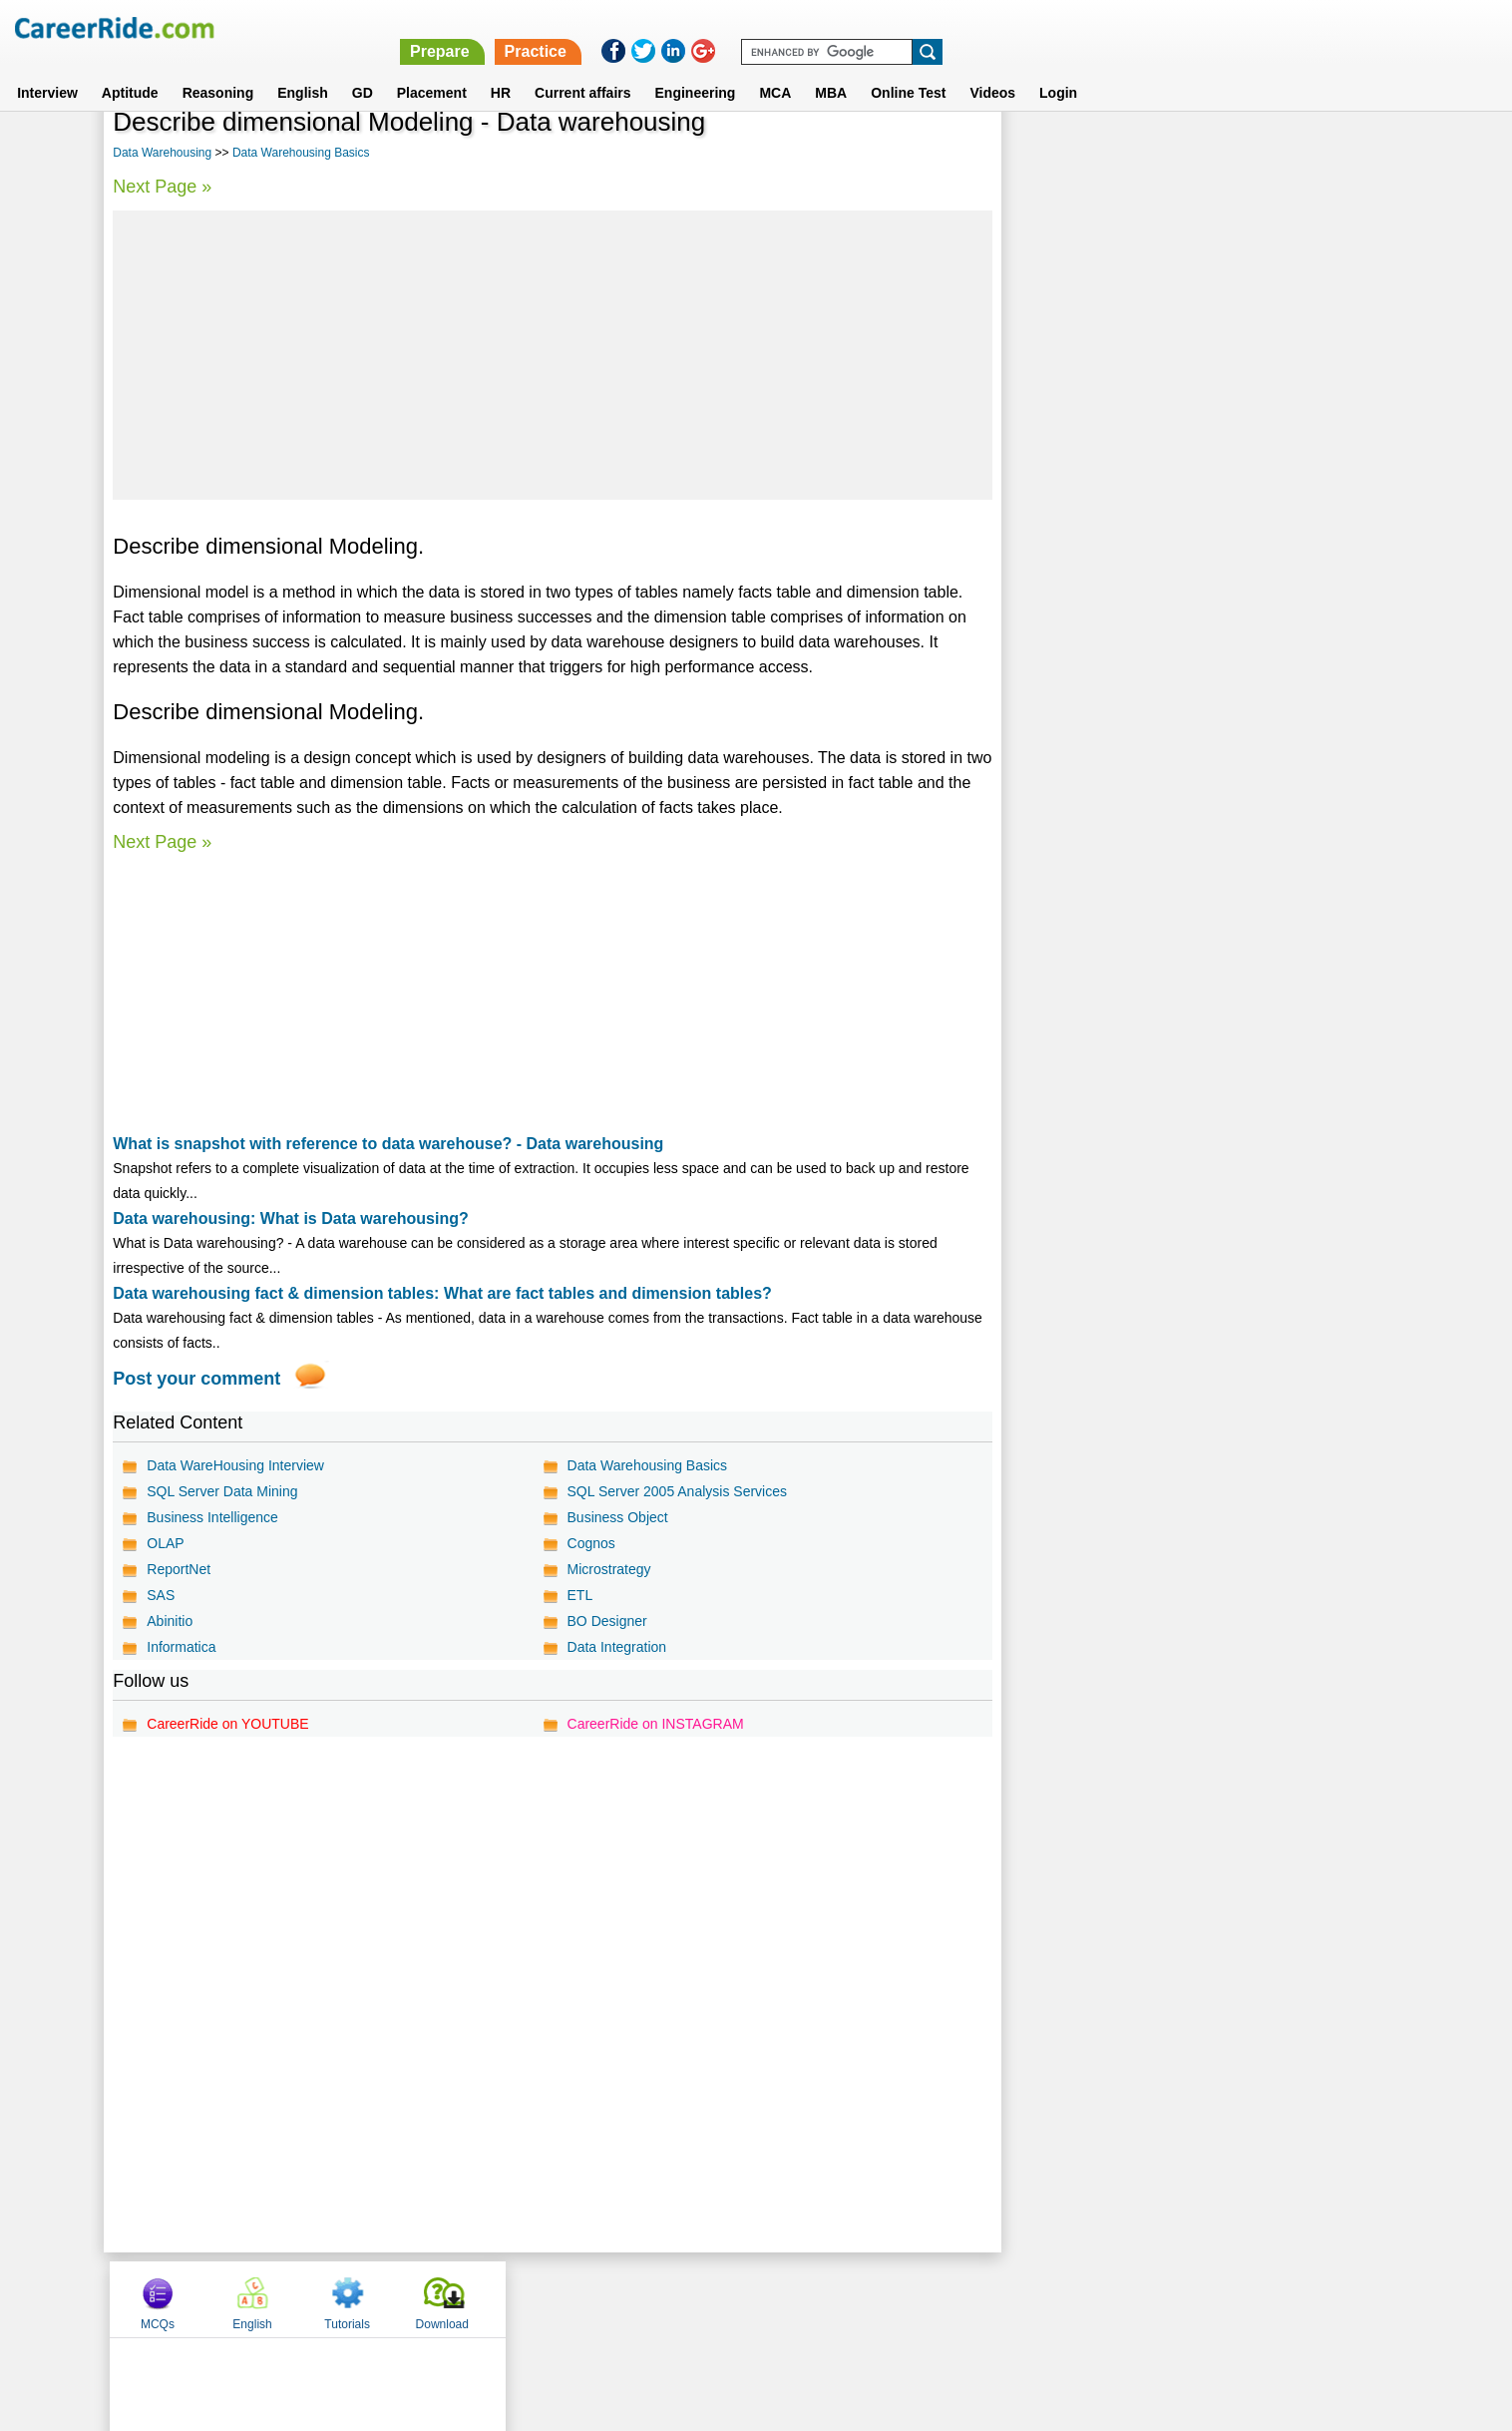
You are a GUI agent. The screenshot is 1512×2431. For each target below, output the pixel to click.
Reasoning (218, 69)
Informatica (181, 1647)
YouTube (897, 2298)
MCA (775, 69)
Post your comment (196, 1379)
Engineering (695, 69)
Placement (432, 69)
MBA (831, 69)
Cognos (590, 1543)
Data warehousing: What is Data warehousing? (291, 1218)
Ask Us (829, 2298)
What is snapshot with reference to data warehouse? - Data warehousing (388, 1143)
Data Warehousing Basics (301, 153)
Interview (47, 69)
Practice (1090, 27)
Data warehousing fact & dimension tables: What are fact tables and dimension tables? (442, 1293)
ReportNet (178, 1569)
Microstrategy (608, 1569)
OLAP (165, 1543)
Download (1338, 153)
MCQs (1054, 153)
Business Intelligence (212, 1517)
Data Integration (616, 1647)
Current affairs (582, 69)
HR (501, 69)
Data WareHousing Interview (235, 1465)
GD (362, 69)
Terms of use (747, 2298)
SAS (161, 1595)
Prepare (994, 27)
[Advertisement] (552, 355)
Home (509, 2298)
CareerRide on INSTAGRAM (655, 1724)
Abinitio (169, 1621)
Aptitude (130, 69)
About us (575, 2298)
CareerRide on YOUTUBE (227, 1724)
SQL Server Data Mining (222, 1491)
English (302, 69)
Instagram (974, 2298)
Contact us (654, 2298)
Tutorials (1244, 153)
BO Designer (606, 1621)
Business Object (617, 1517)
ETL (579, 1595)
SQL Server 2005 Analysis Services (676, 1491)
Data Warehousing (162, 153)
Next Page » (162, 187)
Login (1058, 69)
